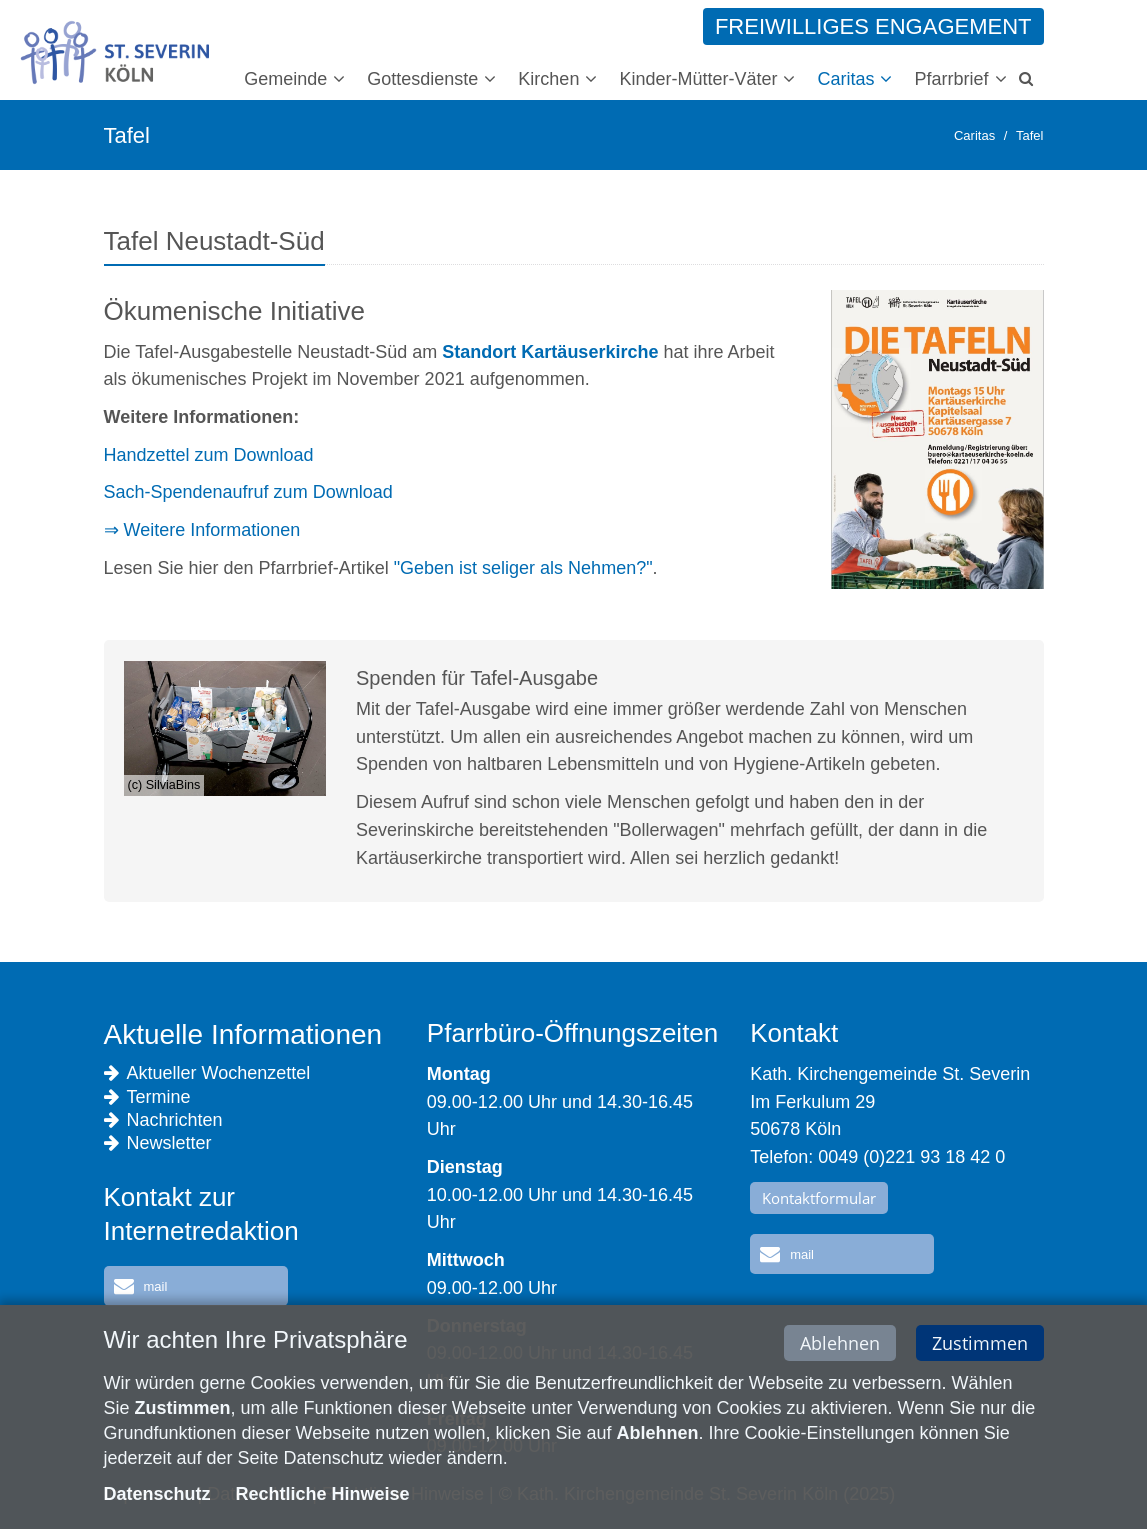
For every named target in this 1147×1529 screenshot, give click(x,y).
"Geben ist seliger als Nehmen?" (523, 568)
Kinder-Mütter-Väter (698, 79)
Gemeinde (285, 79)
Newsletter (158, 1143)
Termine (147, 1097)
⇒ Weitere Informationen (202, 530)
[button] (196, 1286)
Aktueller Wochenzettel (207, 1073)
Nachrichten (163, 1120)
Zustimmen (980, 1345)
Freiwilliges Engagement (873, 26)
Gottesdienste (422, 79)
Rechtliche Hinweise (323, 1496)
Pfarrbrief (951, 79)
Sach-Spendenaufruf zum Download (248, 492)
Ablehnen (840, 1345)
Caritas (845, 79)
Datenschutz (157, 1496)
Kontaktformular (819, 1198)
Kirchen (548, 79)
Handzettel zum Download (209, 455)
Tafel (1029, 135)
